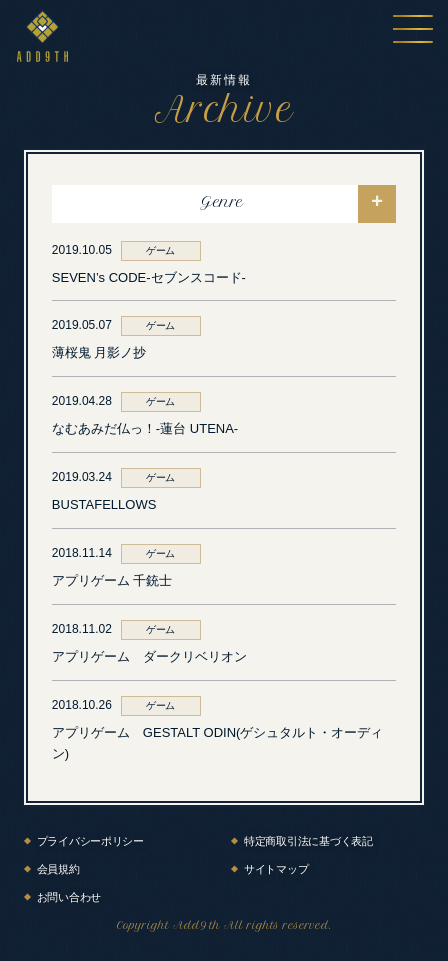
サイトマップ (276, 869)
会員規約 (58, 869)
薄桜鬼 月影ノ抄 (99, 352)
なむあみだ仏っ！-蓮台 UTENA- (145, 428)
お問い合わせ (69, 897)
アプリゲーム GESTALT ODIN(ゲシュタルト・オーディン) (218, 743)
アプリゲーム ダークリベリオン (149, 656)
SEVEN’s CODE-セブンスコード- (149, 277)
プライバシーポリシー (90, 841)
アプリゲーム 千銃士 (112, 580)
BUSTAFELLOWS (104, 504)
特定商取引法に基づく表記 (308, 841)
